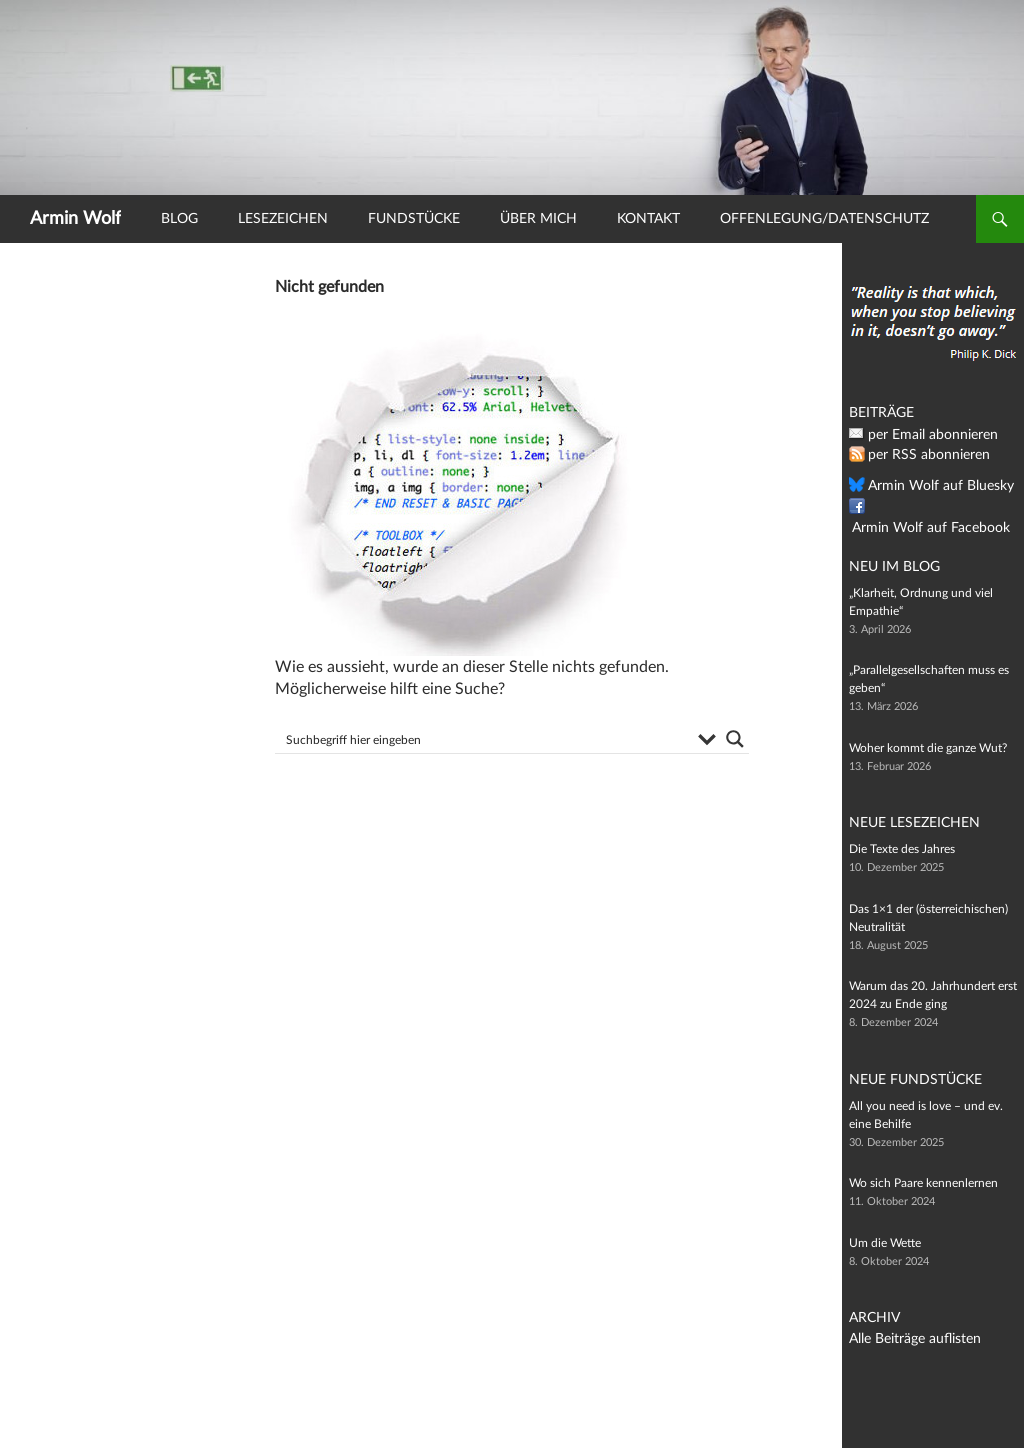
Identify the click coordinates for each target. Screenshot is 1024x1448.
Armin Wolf (75, 219)
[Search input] (485, 739)
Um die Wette (885, 1243)
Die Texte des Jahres (902, 849)
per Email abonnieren (924, 435)
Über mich (538, 219)
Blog (179, 219)
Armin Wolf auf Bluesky (930, 486)
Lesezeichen (283, 219)
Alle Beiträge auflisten (906, 1339)
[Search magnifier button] (735, 739)
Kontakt (648, 219)
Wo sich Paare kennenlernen (923, 1183)
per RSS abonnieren (920, 455)
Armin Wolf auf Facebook (935, 507)
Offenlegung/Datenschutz (824, 219)
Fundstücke (414, 219)
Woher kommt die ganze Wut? (928, 748)
